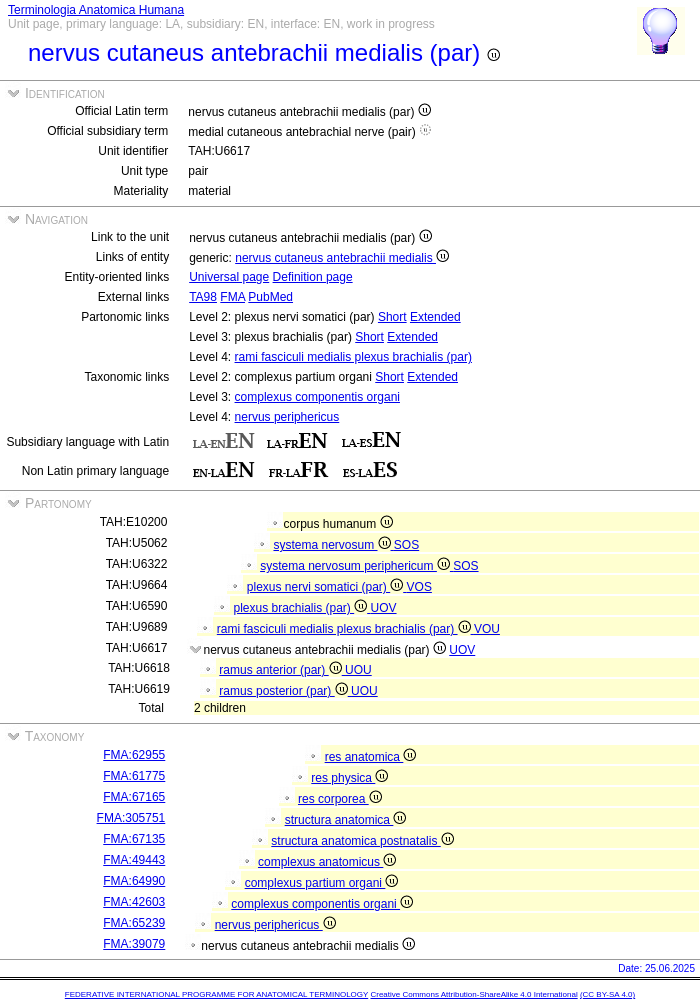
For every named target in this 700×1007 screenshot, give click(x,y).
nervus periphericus (287, 417)
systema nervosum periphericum (356, 566)
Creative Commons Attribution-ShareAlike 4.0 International (473, 994)
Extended (435, 317)
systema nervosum (333, 545)
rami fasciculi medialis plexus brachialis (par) (353, 357)
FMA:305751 (131, 818)
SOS (406, 545)
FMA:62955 (134, 755)
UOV (384, 608)
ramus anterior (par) (282, 670)
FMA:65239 (134, 923)
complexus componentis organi (317, 397)
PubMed (270, 297)
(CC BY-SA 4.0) (607, 994)
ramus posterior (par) (285, 691)
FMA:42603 (134, 902)
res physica (349, 778)
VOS (419, 587)
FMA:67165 (134, 797)
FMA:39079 (134, 944)
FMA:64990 (134, 881)
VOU (487, 629)
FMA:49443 (134, 860)
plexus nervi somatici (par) (327, 587)
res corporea (340, 799)
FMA (232, 297)
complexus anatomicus (327, 862)
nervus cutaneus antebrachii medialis (342, 258)
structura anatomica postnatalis (362, 841)
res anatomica (371, 757)
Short (392, 317)
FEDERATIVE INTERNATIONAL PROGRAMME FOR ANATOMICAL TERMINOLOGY (216, 994)
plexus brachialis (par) (301, 608)
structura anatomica (346, 820)
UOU (358, 670)
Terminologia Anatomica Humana (96, 10)
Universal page (229, 277)
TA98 (203, 297)
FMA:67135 (134, 839)
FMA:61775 (134, 776)
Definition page (313, 277)
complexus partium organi (322, 883)
